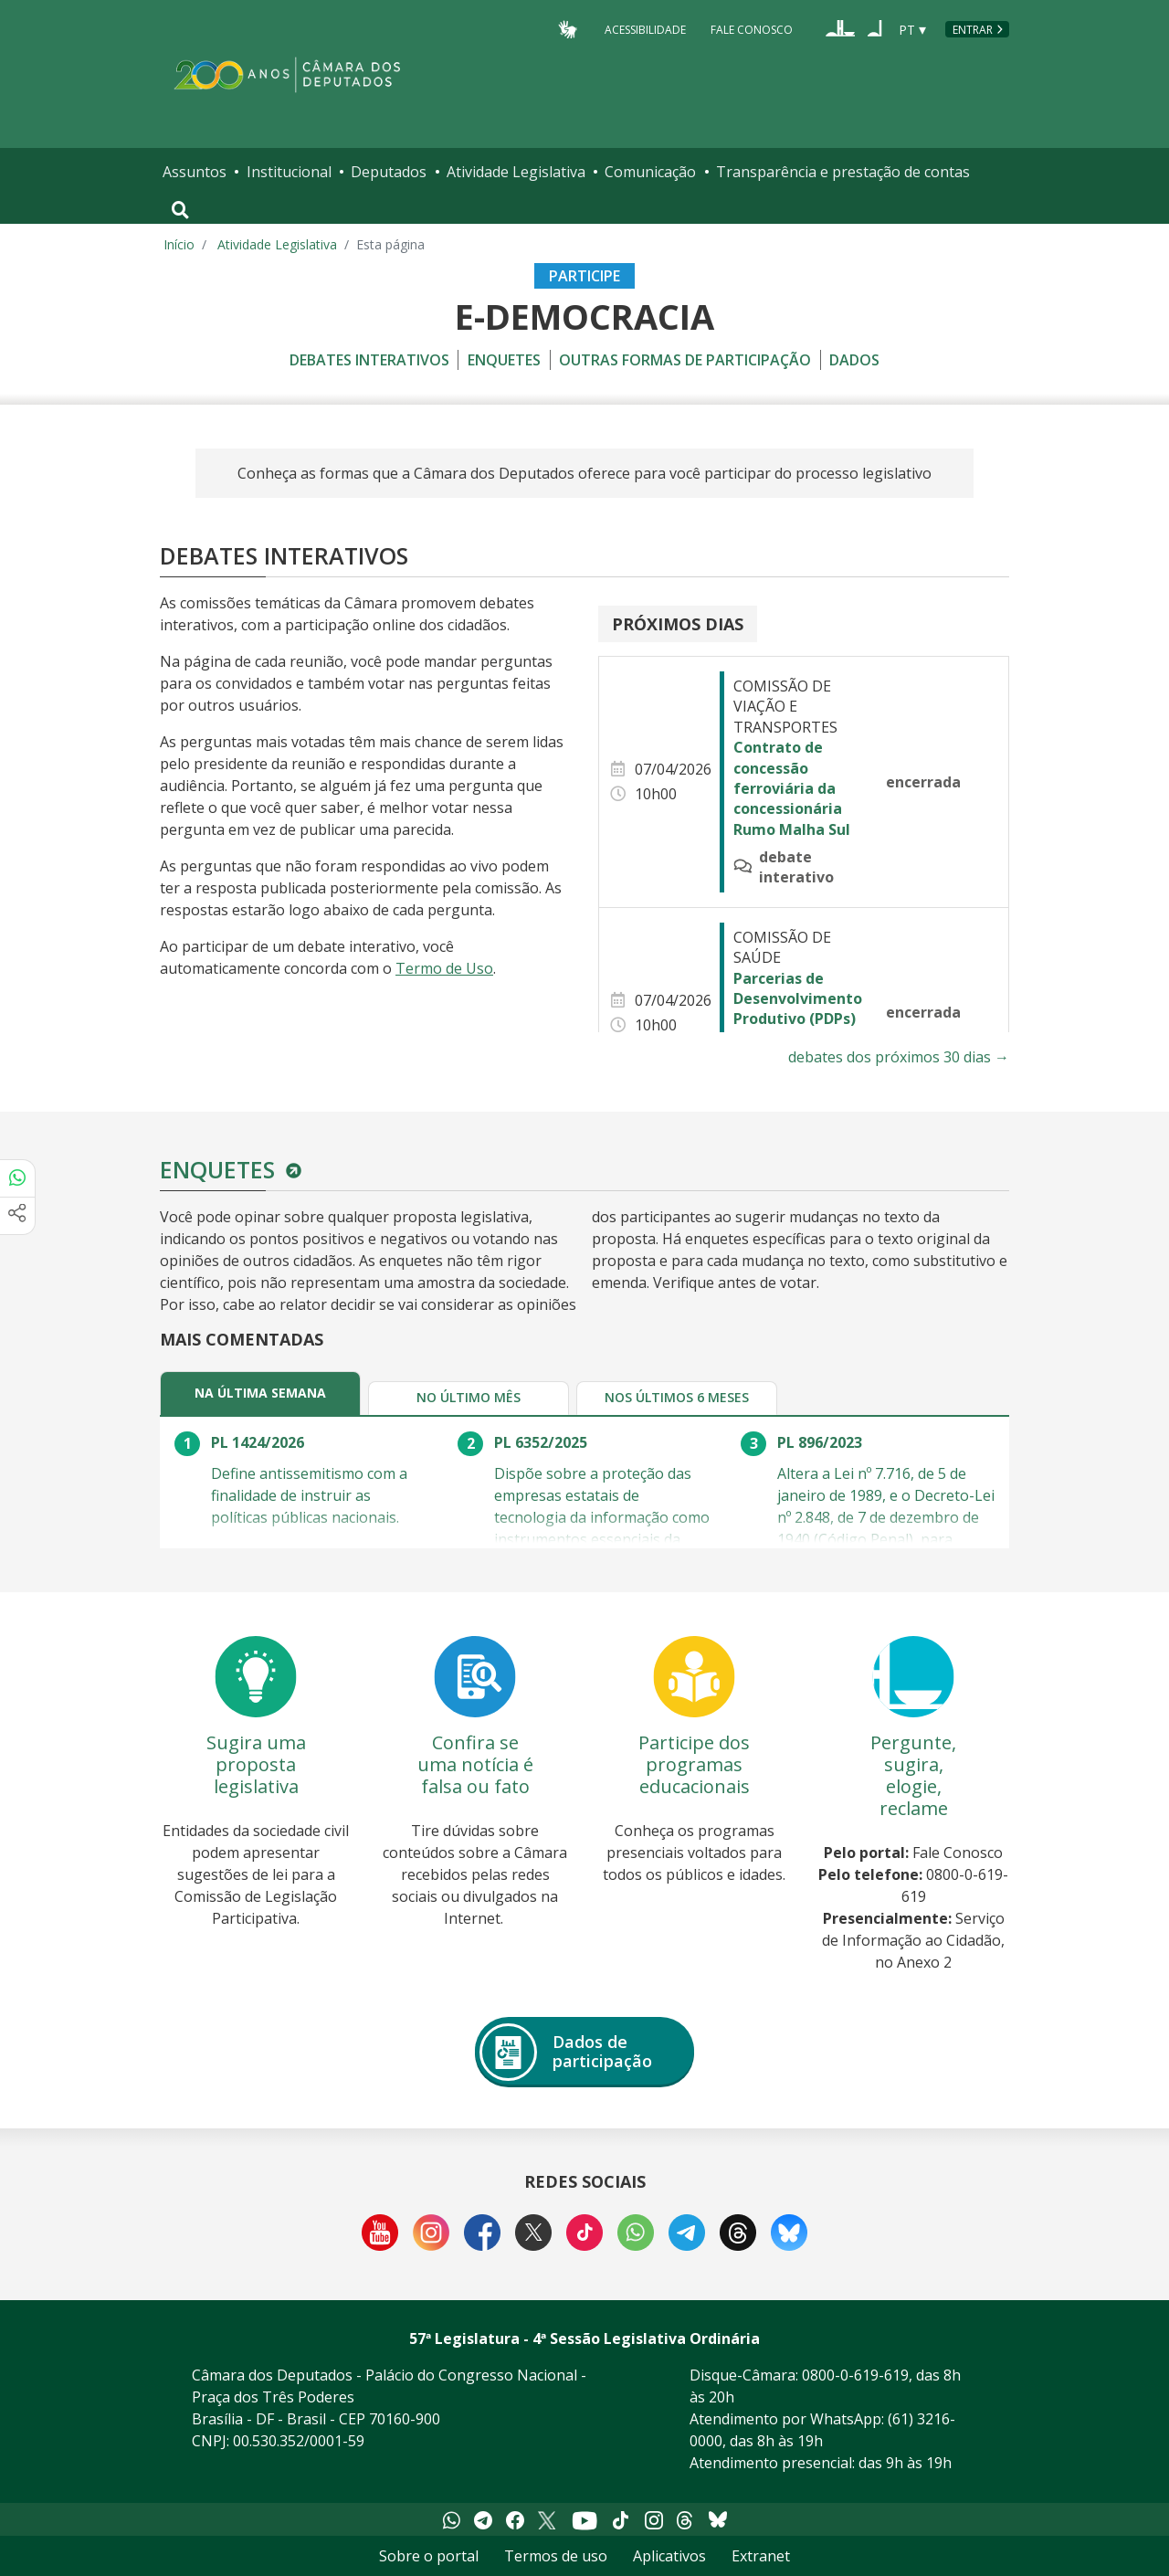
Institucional (289, 172)
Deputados (389, 172)
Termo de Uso (444, 968)
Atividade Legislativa (516, 172)
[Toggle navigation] (180, 210)
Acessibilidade (645, 29)
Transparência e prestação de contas (843, 172)
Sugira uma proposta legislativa (256, 1764)
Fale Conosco (752, 29)
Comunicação (650, 172)
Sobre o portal (429, 2556)
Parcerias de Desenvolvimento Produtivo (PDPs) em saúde (797, 1009)
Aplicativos (669, 2556)
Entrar (973, 29)
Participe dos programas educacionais (694, 1764)
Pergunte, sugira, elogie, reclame (913, 1775)
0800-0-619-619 (855, 2375)
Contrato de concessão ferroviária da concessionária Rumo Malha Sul (791, 788)
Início (179, 244)
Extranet (761, 2556)
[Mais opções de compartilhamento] (17, 1216)
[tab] (260, 1392)
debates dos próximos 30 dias (898, 1057)
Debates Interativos (369, 360)
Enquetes (504, 360)
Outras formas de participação (685, 360)
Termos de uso (555, 2556)
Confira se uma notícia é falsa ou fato (475, 1764)
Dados (854, 360)
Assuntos (194, 172)
